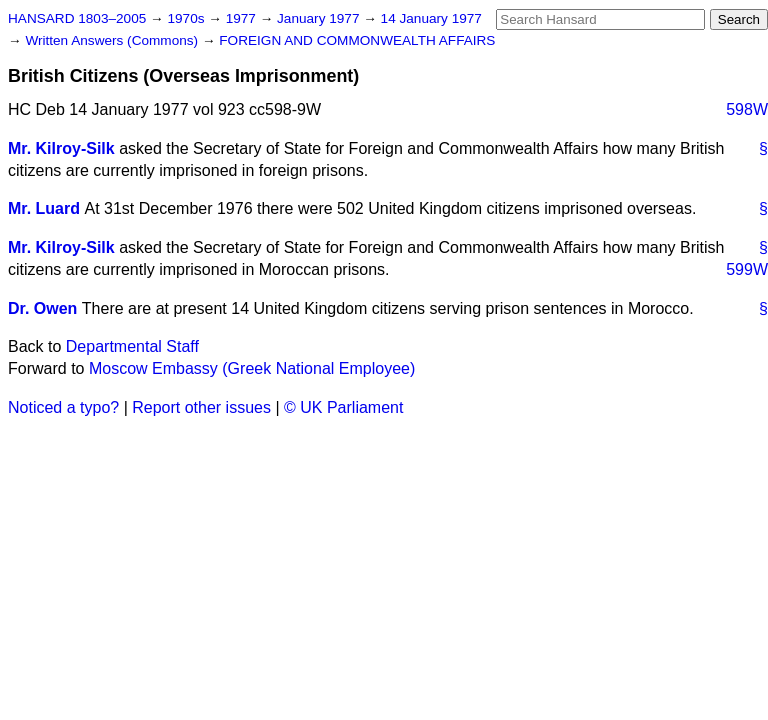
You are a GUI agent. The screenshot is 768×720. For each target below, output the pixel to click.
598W (747, 109)
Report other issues (201, 407)
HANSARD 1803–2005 (77, 18)
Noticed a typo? (63, 407)
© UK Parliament (343, 407)
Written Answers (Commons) (113, 40)
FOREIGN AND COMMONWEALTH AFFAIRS (357, 40)
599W (747, 269)
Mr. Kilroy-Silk (61, 148)
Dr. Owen (42, 308)
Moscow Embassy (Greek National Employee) (252, 368)
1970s (187, 18)
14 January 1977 (431, 18)
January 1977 (320, 18)
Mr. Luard (44, 208)
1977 (243, 18)
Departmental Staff (132, 346)
